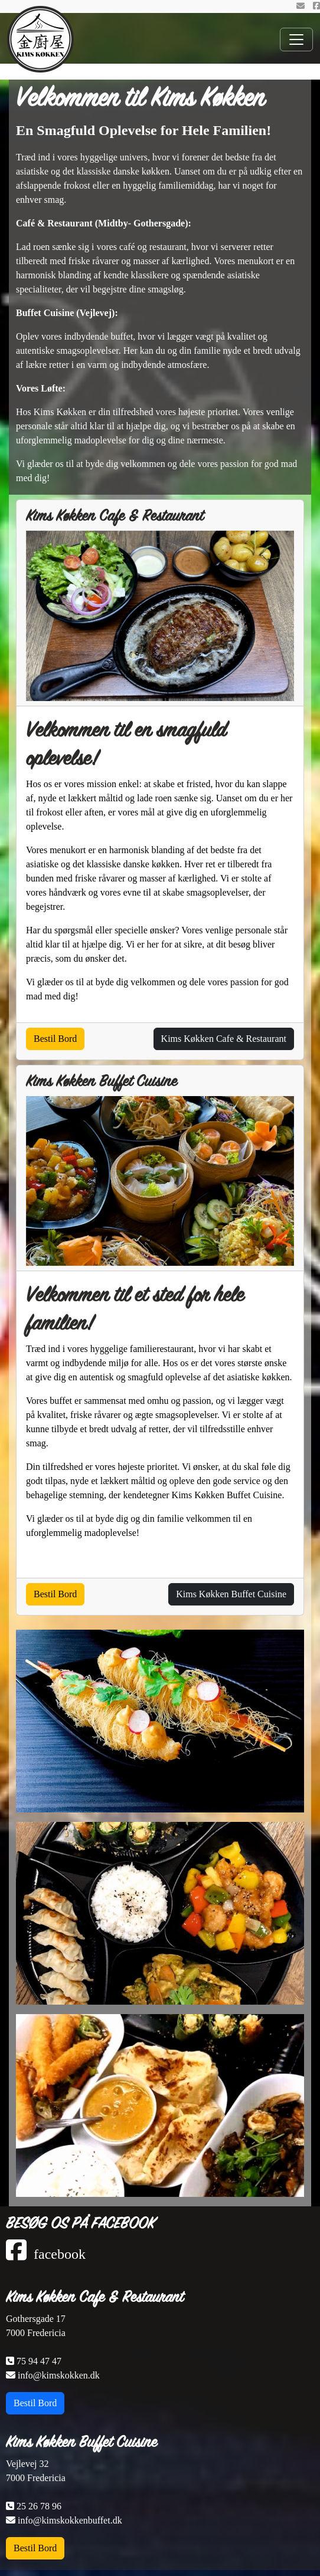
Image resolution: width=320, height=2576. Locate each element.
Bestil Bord (55, 1039)
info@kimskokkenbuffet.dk (64, 2520)
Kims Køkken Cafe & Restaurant (94, 2296)
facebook (46, 2254)
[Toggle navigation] (296, 39)
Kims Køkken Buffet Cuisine (81, 2441)
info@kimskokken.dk (53, 2375)
